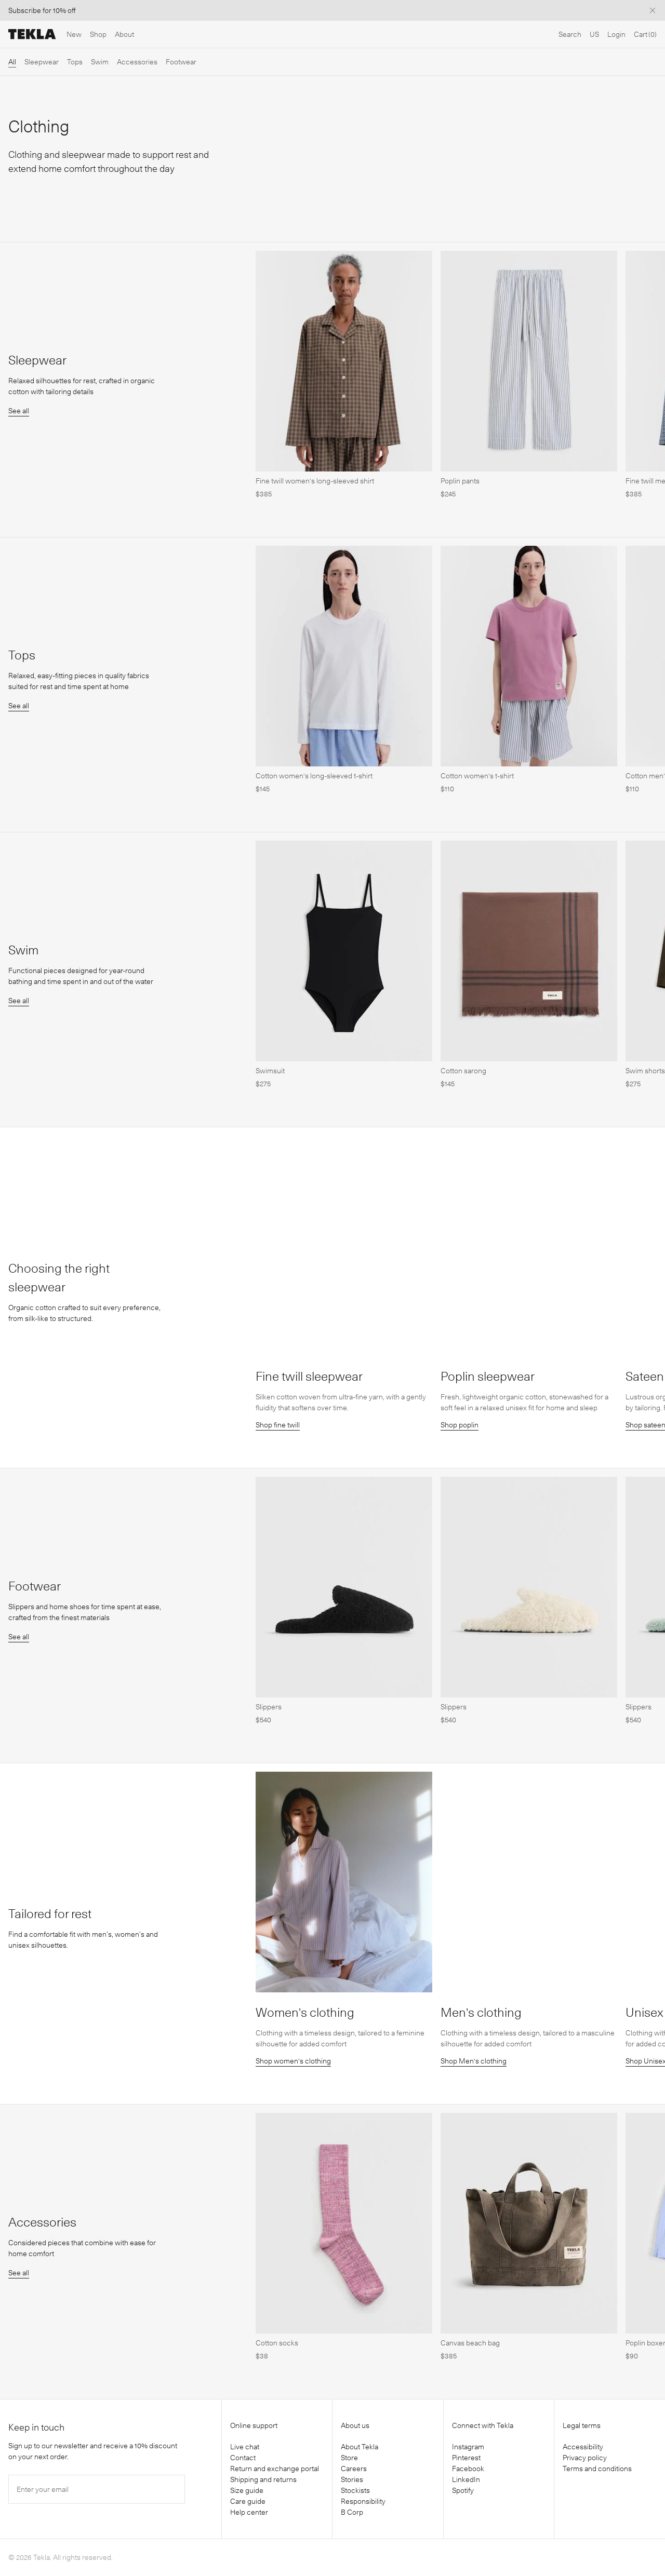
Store (349, 2457)
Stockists (355, 2490)
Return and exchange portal (274, 2468)
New (74, 34)
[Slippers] (344, 1719)
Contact (243, 2457)
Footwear (181, 62)
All (12, 62)
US (594, 34)
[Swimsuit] (344, 1083)
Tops (75, 62)
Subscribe (24, 10)
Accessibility (583, 2447)
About (124, 34)
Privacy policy (585, 2457)
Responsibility (363, 2501)
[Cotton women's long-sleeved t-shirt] (344, 788)
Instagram (468, 2447)
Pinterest (466, 2457)
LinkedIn (466, 2479)
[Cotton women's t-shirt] (529, 788)
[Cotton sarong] (529, 1083)
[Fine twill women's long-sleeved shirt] (344, 493)
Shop (98, 34)
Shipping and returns (263, 2479)
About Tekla (359, 2447)
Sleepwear (41, 62)
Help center (249, 2512)
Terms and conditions (597, 2468)
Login (616, 34)
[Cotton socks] (344, 2356)
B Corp (352, 2512)
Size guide (246, 2490)
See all (18, 411)
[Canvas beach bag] (529, 2356)
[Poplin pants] (529, 493)
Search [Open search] (569, 34)
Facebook (468, 2468)
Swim (100, 62)
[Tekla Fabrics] (32, 34)
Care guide (247, 2501)
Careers (354, 2468)
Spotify (463, 2490)
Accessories (137, 62)
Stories (352, 2479)
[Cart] (645, 34)
